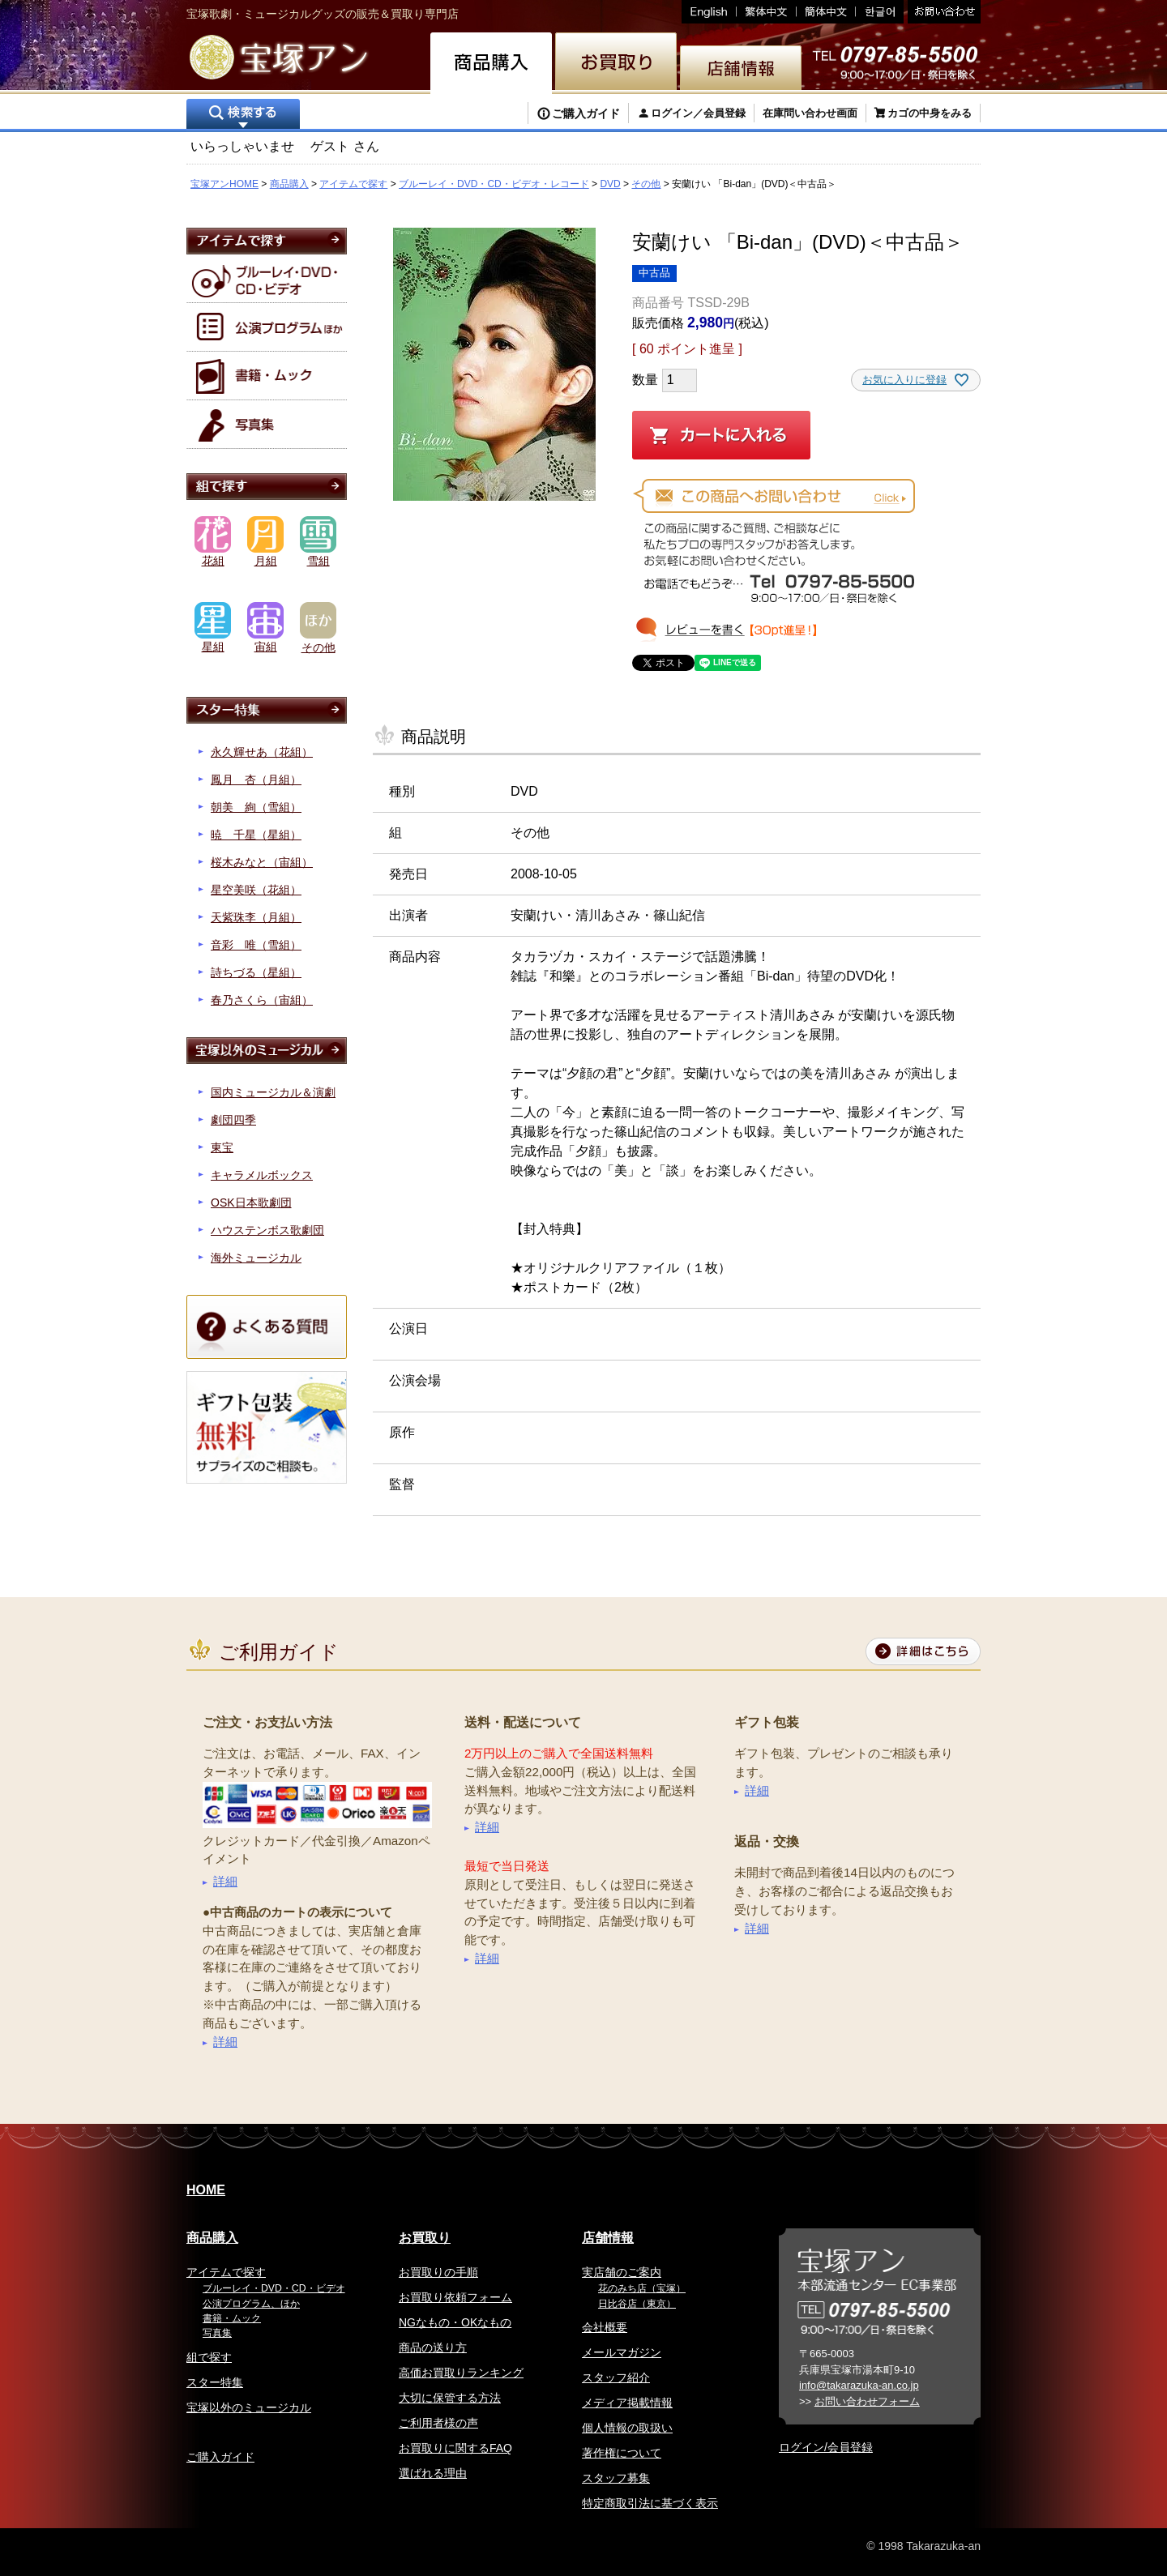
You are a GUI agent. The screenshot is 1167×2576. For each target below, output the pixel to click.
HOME (205, 2190)
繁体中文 (767, 11)
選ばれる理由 (433, 2473)
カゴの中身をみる (929, 113)
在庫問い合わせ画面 (810, 113)
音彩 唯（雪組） (256, 944)
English (709, 11)
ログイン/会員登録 (826, 2447)
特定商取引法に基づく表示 (650, 2503)
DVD (610, 184)
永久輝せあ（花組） (262, 751)
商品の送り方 (433, 2347)
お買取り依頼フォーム (455, 2297)
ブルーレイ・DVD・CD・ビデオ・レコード (494, 184)
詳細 (225, 1881)
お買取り (425, 2238)
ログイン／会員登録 (698, 113)
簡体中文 (826, 11)
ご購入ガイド (586, 113)
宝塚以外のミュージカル (248, 2407)
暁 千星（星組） (256, 834)
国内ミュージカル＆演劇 (273, 1092)
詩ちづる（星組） (256, 972)
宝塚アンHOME (224, 184)
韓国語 (880, 11)
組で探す (209, 2357)
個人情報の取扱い (627, 2427)
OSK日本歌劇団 (251, 1202)
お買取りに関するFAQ (455, 2447)
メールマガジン (621, 2352)
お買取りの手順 (438, 2272)
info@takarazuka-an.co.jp (859, 2385)
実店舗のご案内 (621, 2272)
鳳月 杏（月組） (256, 779)
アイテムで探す (353, 184)
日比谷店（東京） (637, 2303)
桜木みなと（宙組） (262, 862)
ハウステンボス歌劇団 (267, 1230)
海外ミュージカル (256, 1257)
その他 (645, 184)
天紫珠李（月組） (256, 917)
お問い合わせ (942, 11)
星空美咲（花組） (256, 889)
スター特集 (214, 2382)
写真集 (217, 2333)
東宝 (222, 1147)
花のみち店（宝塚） (642, 2288)
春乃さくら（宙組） (262, 999)
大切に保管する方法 (450, 2397)
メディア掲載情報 (627, 2402)
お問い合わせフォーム (867, 2401)
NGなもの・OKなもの (455, 2322)
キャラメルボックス (262, 1174)
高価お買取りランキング (461, 2372)
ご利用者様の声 (438, 2422)
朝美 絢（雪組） (256, 807)
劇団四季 (233, 1119)
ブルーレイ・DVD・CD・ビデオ (274, 2288)
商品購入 (289, 184)
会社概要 (604, 2327)
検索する (243, 115)
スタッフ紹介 (616, 2377)
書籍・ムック (232, 2318)
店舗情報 (608, 2238)
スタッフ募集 (616, 2477)
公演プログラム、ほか (251, 2303)
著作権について (621, 2452)
